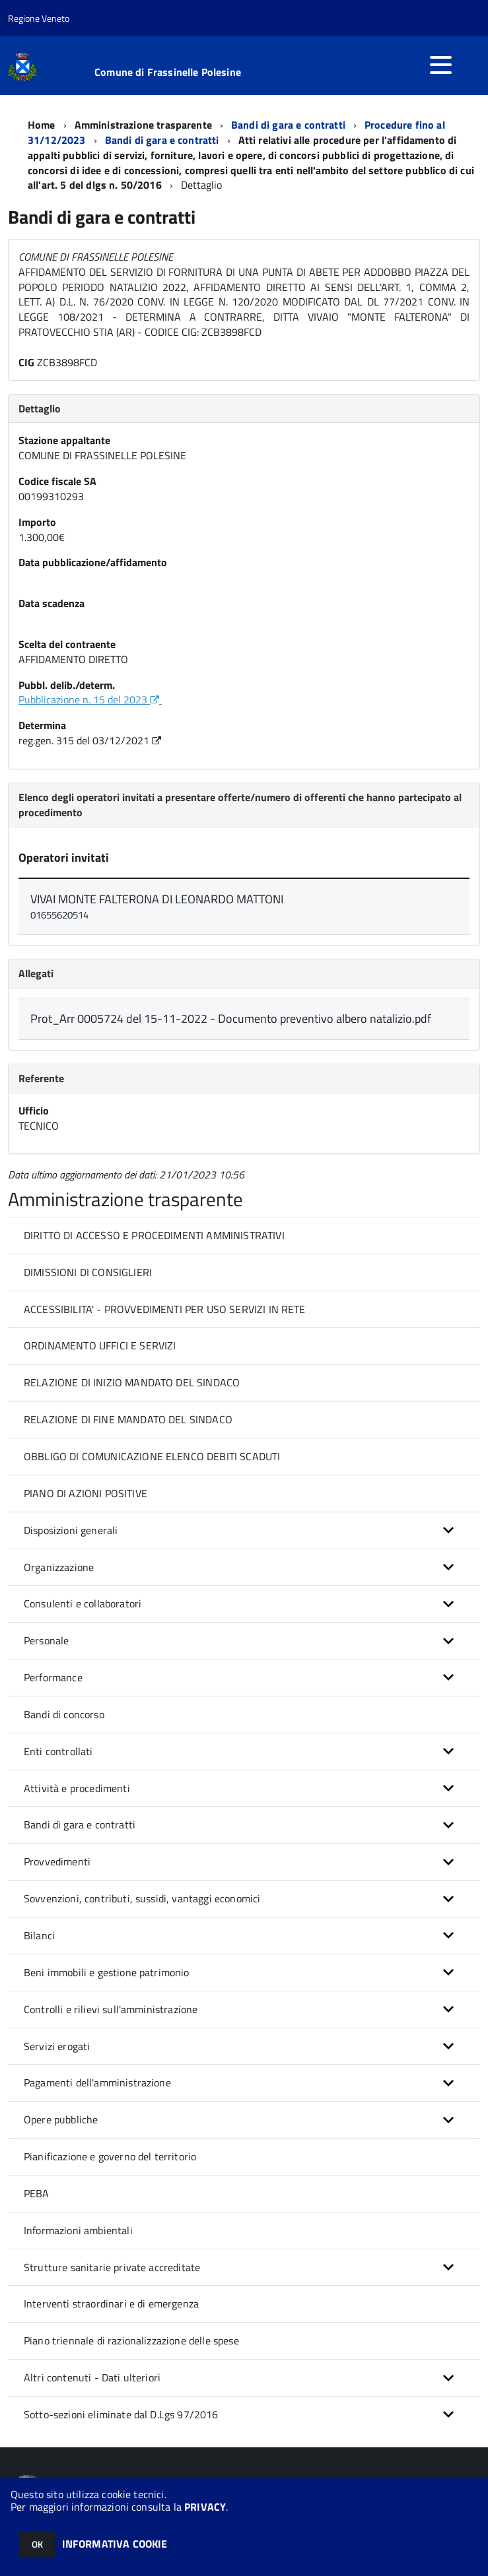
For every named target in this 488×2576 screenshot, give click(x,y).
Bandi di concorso (64, 1714)
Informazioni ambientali (78, 2230)
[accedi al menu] (440, 64)
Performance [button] (53, 1677)
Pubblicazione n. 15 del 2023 (90, 699)
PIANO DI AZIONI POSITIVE (85, 1493)
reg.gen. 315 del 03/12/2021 (91, 740)
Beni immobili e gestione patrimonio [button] (107, 1972)
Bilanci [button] (39, 1935)
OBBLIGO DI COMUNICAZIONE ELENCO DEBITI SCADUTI (152, 1456)
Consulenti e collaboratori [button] (82, 1603)
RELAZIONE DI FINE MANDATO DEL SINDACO (128, 1419)
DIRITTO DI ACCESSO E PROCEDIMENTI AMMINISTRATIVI (154, 1235)
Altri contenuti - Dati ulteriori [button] (92, 2377)
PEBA (37, 2193)
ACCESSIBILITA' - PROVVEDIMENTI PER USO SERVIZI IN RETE (165, 1309)
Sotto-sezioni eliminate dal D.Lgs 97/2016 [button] (121, 2414)
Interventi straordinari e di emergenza (111, 2303)
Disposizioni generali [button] (71, 1530)
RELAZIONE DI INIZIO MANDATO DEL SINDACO (132, 1382)
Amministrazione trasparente (143, 125)
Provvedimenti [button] (57, 1861)
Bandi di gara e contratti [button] (79, 1824)
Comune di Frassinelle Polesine (167, 72)
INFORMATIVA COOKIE (115, 2544)
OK (37, 2544)
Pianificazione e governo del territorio (110, 2156)
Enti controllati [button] (58, 1751)
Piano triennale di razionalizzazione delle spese (131, 2340)
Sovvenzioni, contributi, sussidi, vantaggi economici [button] (142, 1898)
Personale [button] (46, 1640)
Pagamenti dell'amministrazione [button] (97, 2082)
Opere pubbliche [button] (61, 2119)
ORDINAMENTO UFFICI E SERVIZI (100, 1345)
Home (41, 125)
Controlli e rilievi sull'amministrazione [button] (110, 2009)
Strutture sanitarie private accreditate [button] (112, 2267)
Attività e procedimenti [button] (77, 1788)
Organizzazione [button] (59, 1567)
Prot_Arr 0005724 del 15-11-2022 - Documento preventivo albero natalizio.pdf (230, 1018)
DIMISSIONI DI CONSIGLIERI (88, 1272)
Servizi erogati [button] (57, 2046)
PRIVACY (205, 2507)
